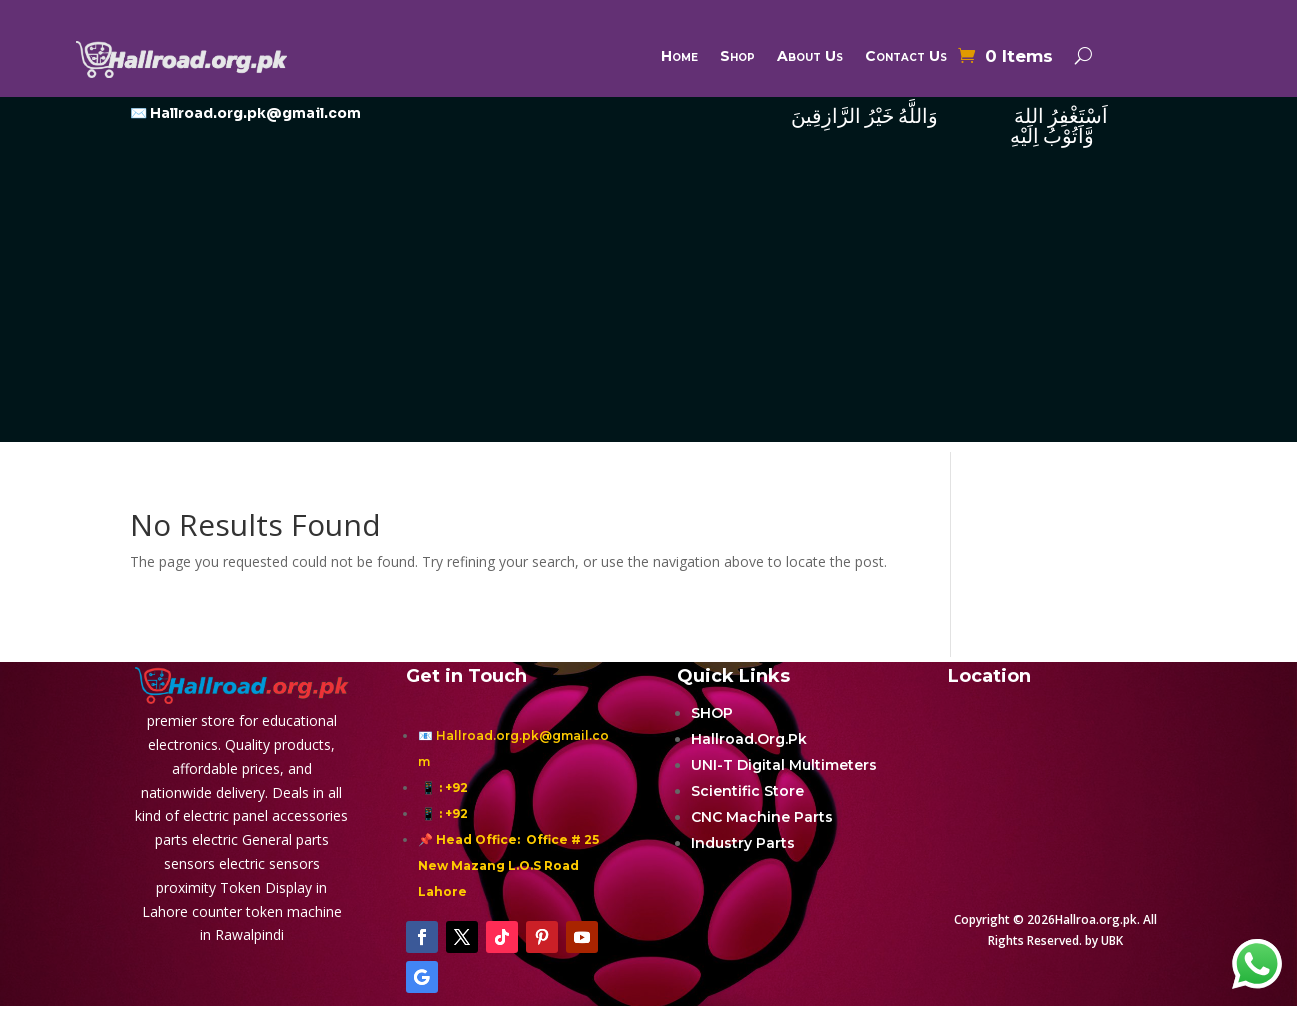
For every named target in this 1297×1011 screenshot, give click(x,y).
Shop (737, 57)
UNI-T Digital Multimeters (784, 765)
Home (679, 57)
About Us (810, 57)
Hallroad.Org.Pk (749, 739)
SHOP (712, 713)
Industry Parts (743, 843)
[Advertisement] (649, 302)
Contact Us (906, 57)
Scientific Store (747, 791)
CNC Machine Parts (762, 817)
